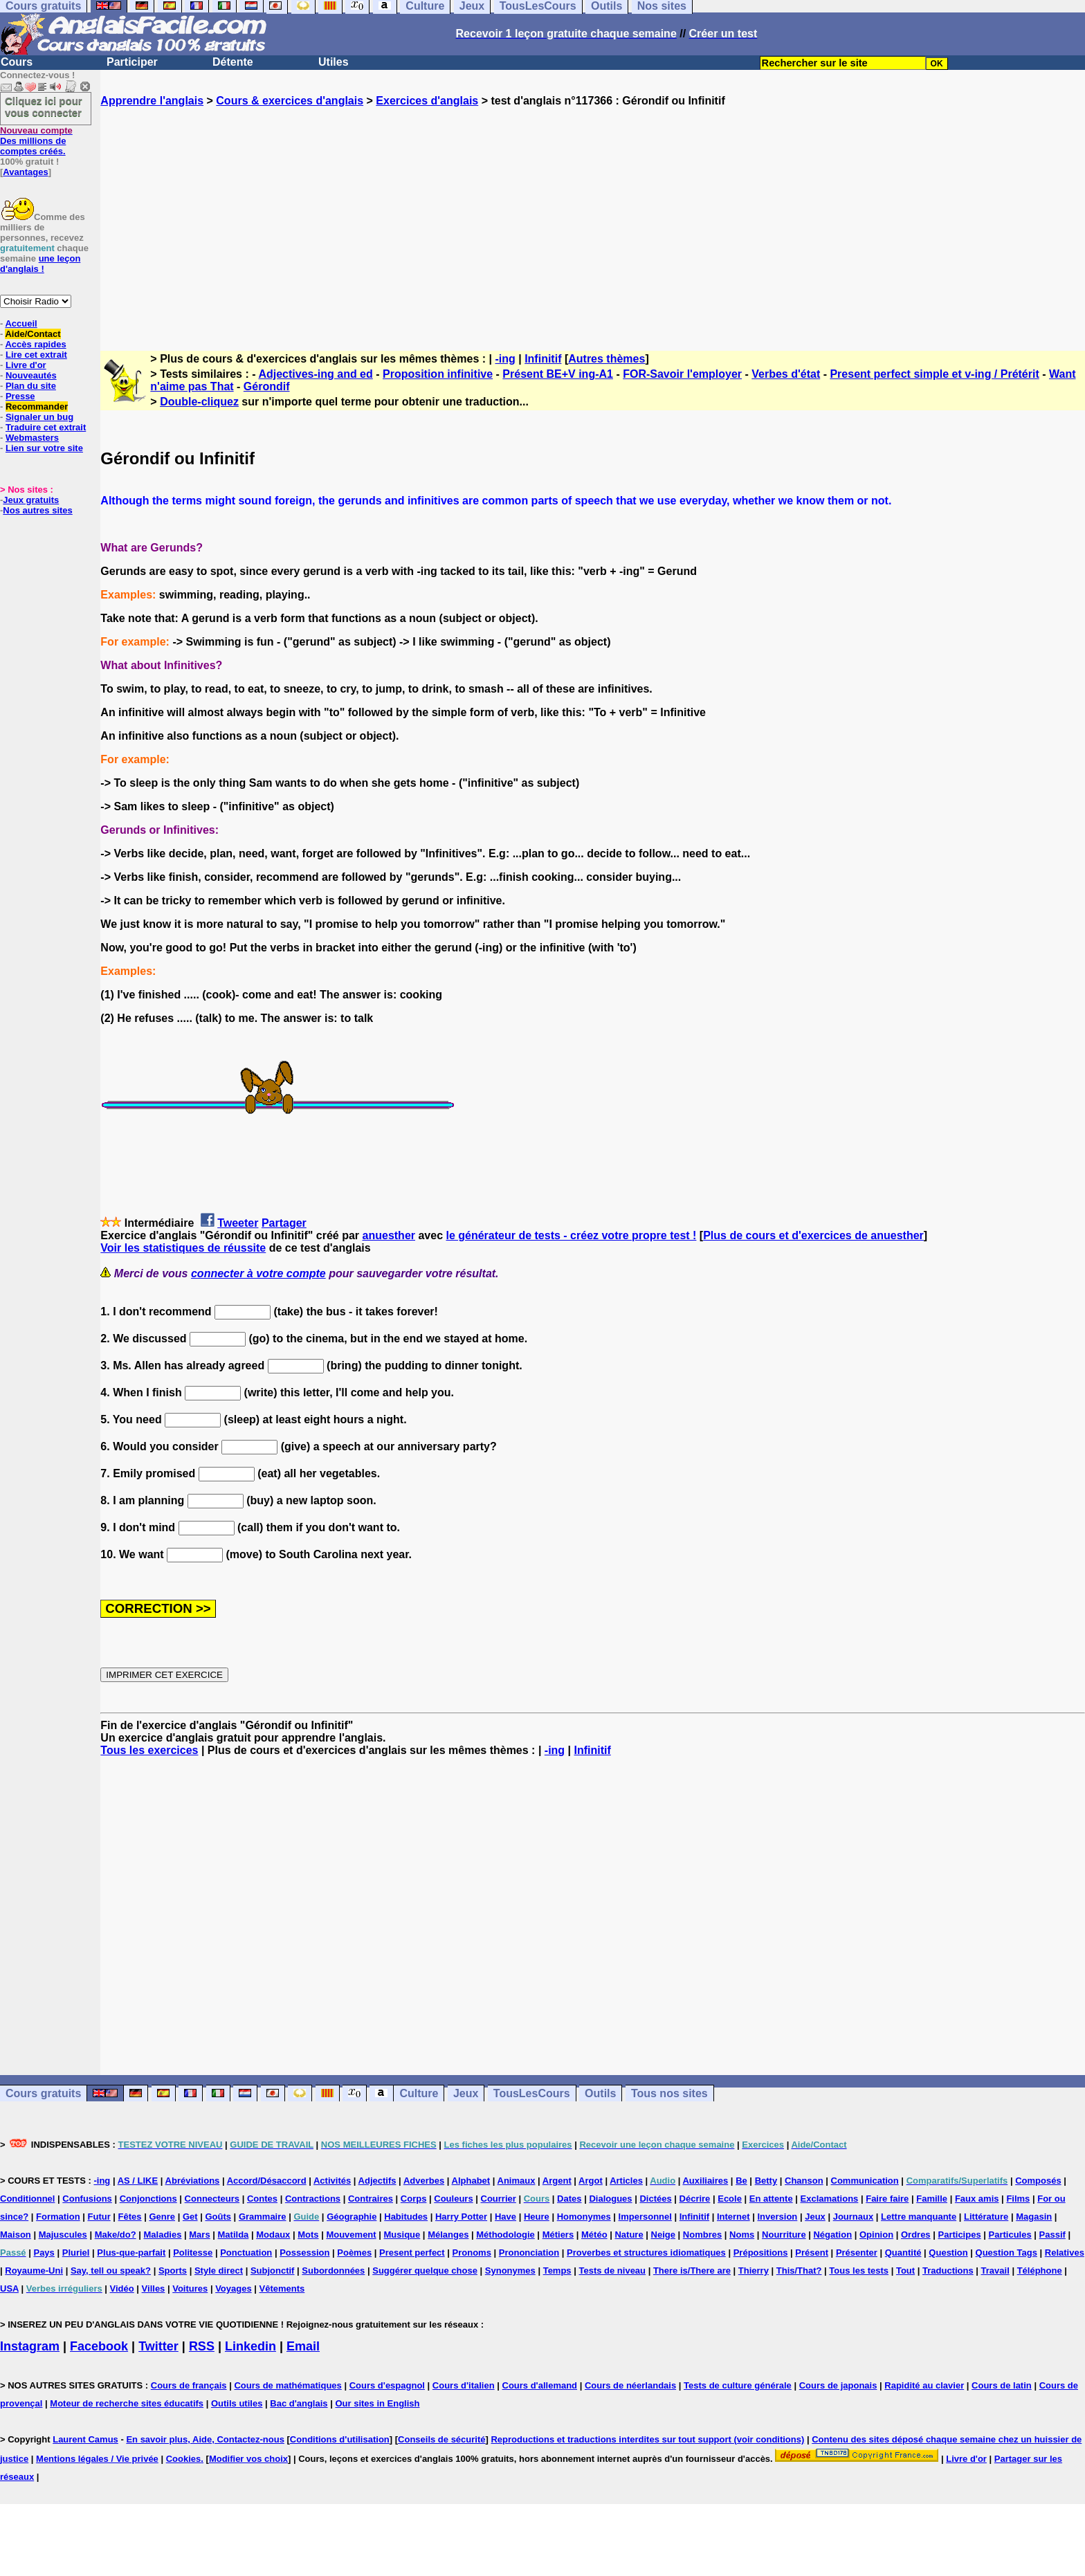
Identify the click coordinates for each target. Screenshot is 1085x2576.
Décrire (695, 2198)
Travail (995, 2270)
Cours (17, 62)
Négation (832, 2234)
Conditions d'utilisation (340, 2439)
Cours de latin (1002, 2385)
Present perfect (412, 2252)
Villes (153, 2288)
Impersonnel (645, 2216)
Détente (232, 62)
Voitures (190, 2288)
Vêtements (282, 2288)
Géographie (351, 2216)
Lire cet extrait (36, 354)
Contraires (370, 2198)
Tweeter (237, 1223)
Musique (402, 2234)
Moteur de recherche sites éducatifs (126, 2403)
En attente (771, 2198)
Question (948, 2252)
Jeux (465, 2093)
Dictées (655, 2198)
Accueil (21, 323)
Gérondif (267, 386)
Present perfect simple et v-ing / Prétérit (934, 374)
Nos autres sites (37, 510)
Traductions (948, 2270)
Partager (284, 1223)
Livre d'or (26, 365)
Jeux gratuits (31, 500)
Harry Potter (461, 2216)
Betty (766, 2180)
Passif (1052, 2234)
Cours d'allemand (540, 2385)
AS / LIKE (138, 2180)
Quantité (903, 2252)
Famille (931, 2198)
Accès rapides (35, 344)
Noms (741, 2234)
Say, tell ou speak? (111, 2270)
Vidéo (122, 2288)
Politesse (192, 2252)
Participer (132, 62)
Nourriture (784, 2234)
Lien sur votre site (44, 448)
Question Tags (1006, 2252)
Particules (1010, 2234)
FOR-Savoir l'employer (682, 374)
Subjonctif (272, 2270)
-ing (505, 359)
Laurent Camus (85, 2439)
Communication (865, 2180)
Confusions (87, 2198)
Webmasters (32, 437)
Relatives (1064, 2252)
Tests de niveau (612, 2270)
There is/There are (692, 2270)
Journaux (853, 2216)
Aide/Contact (32, 334)
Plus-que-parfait (131, 2252)
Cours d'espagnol (387, 2385)
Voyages (233, 2288)
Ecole (730, 2198)
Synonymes (510, 2270)
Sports (172, 2270)
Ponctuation (246, 2252)
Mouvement (351, 2234)
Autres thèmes (606, 359)
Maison (15, 2234)
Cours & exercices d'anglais (289, 101)
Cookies (183, 2459)
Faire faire (887, 2198)
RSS (202, 2346)
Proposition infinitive (438, 374)
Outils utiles (236, 2403)
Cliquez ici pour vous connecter (43, 106)
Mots (308, 2234)
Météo (594, 2234)
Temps (557, 2270)
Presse (20, 396)
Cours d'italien (463, 2385)
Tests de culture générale (738, 2385)
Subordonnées (333, 2270)
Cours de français (189, 2385)
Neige (663, 2234)
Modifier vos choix (248, 2459)
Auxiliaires (705, 2180)
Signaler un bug (39, 417)
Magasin (1034, 2216)
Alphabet (471, 2180)
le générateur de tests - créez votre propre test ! (571, 1235)
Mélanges (448, 2234)
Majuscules (63, 2234)
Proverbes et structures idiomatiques (646, 2252)
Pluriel (76, 2252)
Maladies (162, 2234)
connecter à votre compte (258, 1273)
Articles (626, 2180)
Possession (304, 2252)
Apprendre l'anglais (151, 101)
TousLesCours (531, 2093)
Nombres (702, 2234)
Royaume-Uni (34, 2270)
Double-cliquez (199, 402)
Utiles (333, 62)
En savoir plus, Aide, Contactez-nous (205, 2439)
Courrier (498, 2198)
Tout (905, 2270)
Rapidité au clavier (924, 2385)
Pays (43, 2252)
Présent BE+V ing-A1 (557, 374)
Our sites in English (377, 2403)
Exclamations (830, 2198)
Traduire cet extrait (46, 427)
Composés (1038, 2180)
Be (741, 2180)
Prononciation (529, 2252)
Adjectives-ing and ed (315, 374)
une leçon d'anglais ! (40, 263)
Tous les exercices (149, 1750)
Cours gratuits (43, 2093)
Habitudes (406, 2216)
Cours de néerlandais (630, 2385)
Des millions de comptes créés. (36, 140)
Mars (199, 2234)
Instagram (30, 2346)
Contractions (312, 2198)
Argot (590, 2180)
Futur (99, 2216)
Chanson (804, 2180)
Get (190, 2216)
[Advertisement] (593, 216)
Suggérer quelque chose (424, 2270)
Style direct (218, 2270)
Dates (569, 2198)
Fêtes (130, 2216)
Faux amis (977, 2198)
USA (9, 2288)
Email (303, 2346)
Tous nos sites (669, 2093)
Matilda (233, 2234)
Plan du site (31, 386)
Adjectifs (377, 2180)
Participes (959, 2234)
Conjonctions (148, 2198)
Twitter (158, 2346)
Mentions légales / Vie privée (97, 2459)
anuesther (389, 1235)
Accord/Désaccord (267, 2180)
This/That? (799, 2270)
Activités (332, 2180)
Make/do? (115, 2234)
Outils (600, 2093)
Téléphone (1039, 2270)
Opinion (876, 2234)
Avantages (25, 172)
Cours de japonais (838, 2385)
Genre (162, 2216)
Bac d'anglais (298, 2403)
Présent (811, 2252)
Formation (58, 2216)
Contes (262, 2198)
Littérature (986, 2216)
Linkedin (250, 2346)
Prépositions (760, 2252)
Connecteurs (212, 2198)
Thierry (753, 2270)
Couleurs (453, 2198)
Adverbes (423, 2180)
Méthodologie (505, 2234)
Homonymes (584, 2216)
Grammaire (262, 2216)
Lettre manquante (918, 2216)
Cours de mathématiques (287, 2385)
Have (505, 2216)
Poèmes (354, 2252)
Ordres (916, 2234)
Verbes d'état (785, 374)
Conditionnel (27, 2198)
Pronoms (472, 2252)
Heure (536, 2216)
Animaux (517, 2180)
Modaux (273, 2234)
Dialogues (610, 2198)
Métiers (558, 2234)
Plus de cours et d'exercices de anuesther (813, 1235)
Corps (414, 2198)
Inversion (778, 2216)
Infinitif (543, 359)
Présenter (856, 2252)
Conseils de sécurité (441, 2439)
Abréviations (192, 2180)
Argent (557, 2180)
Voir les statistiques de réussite (183, 1248)
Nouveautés (31, 375)
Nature (628, 2234)
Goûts (218, 2216)
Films (1018, 2198)
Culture (418, 2093)
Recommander (37, 406)
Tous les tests (858, 2270)
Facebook (99, 2346)
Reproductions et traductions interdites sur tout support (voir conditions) (647, 2439)
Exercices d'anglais (427, 101)
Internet (733, 2216)
